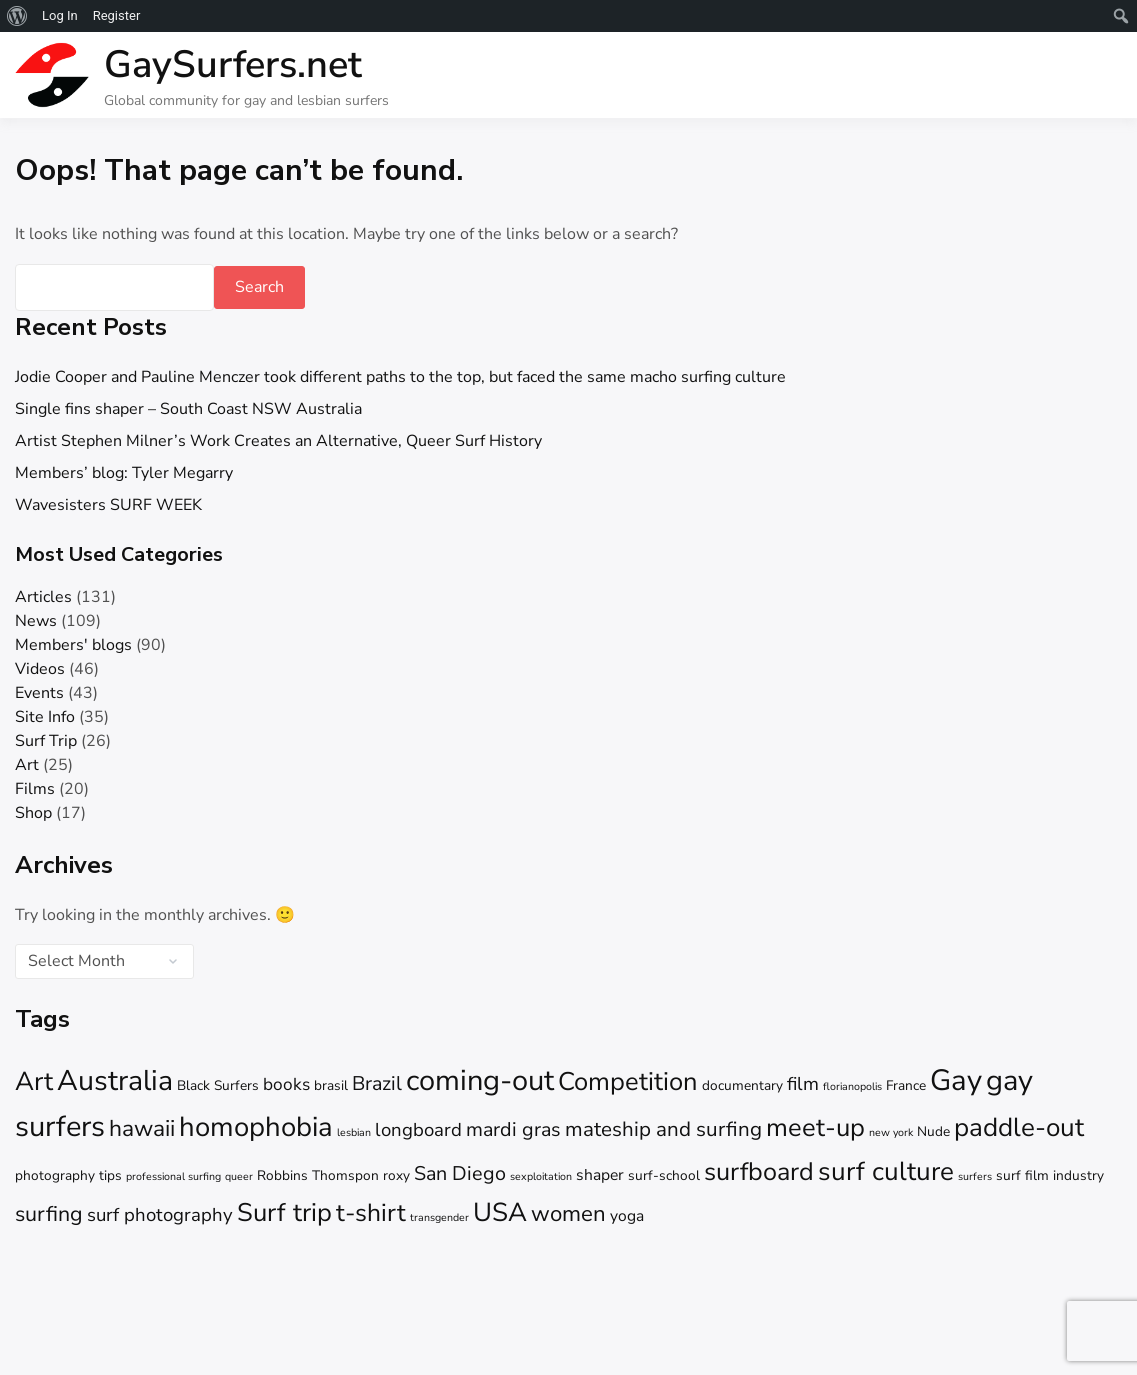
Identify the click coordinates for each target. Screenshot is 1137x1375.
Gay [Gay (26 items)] (956, 1080)
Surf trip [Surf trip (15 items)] (284, 1212)
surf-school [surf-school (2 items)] (664, 1175)
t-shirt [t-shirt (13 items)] (371, 1213)
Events (39, 693)
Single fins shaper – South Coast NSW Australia (188, 409)
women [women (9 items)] (568, 1214)
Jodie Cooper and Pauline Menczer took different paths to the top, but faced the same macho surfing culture (400, 377)
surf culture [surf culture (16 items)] (886, 1171)
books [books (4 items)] (286, 1084)
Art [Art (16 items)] (34, 1081)
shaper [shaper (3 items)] (600, 1175)
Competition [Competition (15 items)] (628, 1081)
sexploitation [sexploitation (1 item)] (541, 1176)
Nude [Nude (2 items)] (933, 1131)
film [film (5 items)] (803, 1084)
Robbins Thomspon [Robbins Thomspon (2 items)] (318, 1175)
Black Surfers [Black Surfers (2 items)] (218, 1085)
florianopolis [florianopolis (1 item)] (852, 1086)
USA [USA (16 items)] (500, 1212)
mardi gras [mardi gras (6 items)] (513, 1129)
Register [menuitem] (117, 15)
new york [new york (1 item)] (891, 1132)
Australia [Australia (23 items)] (115, 1080)
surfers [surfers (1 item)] (975, 1176)
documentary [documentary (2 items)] (742, 1085)
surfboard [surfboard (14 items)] (759, 1172)
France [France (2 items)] (906, 1085)
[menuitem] (17, 16)
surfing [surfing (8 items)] (49, 1214)
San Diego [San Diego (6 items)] (460, 1173)
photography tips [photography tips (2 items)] (68, 1175)
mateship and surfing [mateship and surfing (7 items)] (663, 1129)
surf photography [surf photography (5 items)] (160, 1215)
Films (35, 789)
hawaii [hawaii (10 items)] (142, 1128)
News (36, 621)
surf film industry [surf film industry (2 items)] (1050, 1175)
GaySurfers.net (233, 64)
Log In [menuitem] (60, 15)
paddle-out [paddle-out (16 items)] (1019, 1127)
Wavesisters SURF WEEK (108, 505)
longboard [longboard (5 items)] (418, 1130)
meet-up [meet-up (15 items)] (815, 1127)
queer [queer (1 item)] (239, 1176)
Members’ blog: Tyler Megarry (124, 473)
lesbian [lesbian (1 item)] (354, 1132)
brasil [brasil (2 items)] (331, 1085)
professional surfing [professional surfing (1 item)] (173, 1176)
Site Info (45, 717)
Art (27, 765)
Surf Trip (46, 741)
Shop (33, 813)
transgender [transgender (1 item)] (439, 1217)
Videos (40, 669)
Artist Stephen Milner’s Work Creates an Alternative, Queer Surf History (278, 441)
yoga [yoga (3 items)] (627, 1216)
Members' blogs (73, 645)
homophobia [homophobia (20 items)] (256, 1127)
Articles (43, 597)
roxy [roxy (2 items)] (396, 1175)
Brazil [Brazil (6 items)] (377, 1083)
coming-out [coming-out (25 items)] (480, 1080)
